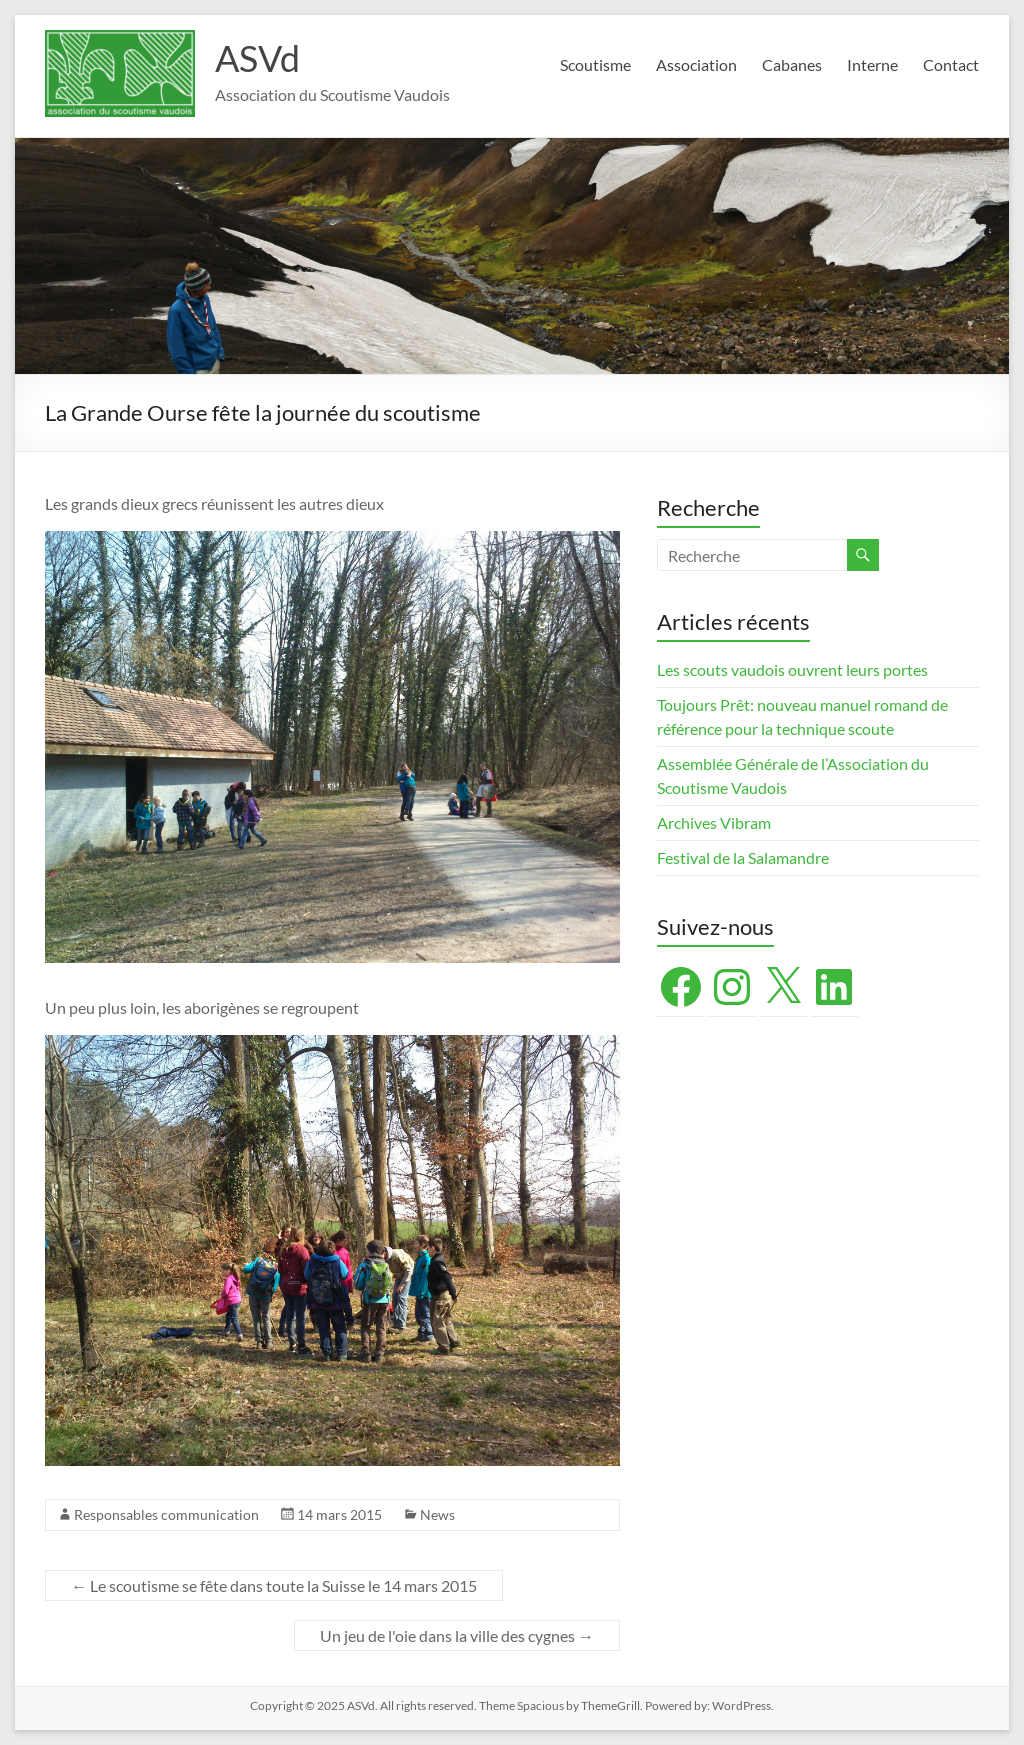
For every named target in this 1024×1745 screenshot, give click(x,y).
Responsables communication (166, 1514)
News (437, 1514)
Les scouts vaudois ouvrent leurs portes (792, 669)
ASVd (257, 58)
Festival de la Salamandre (744, 857)
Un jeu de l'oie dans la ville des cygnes (457, 1635)
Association (696, 64)
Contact (951, 64)
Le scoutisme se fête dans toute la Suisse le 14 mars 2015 (274, 1585)
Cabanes (792, 64)
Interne (872, 64)
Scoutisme (595, 64)
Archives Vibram (714, 822)
